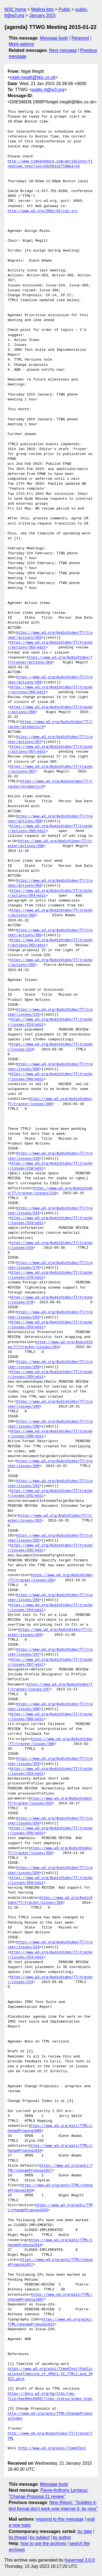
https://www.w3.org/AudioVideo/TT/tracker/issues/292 (50, 1578)
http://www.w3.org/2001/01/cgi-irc (43, 211)
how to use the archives (43, 2543)
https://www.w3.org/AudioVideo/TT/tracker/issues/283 (50, 1345)
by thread (18, 2537)
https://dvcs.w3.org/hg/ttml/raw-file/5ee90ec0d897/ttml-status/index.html (50, 2396)
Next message (63, 50)
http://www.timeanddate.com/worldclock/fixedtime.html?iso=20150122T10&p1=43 (50, 164)
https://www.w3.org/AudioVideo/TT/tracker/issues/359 (50, 1900)
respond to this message (59, 2519)
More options (21, 44)
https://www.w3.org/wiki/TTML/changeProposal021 (50, 2322)
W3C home (15, 9)
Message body (54, 38)
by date (85, 2531)
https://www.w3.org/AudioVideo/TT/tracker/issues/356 (50, 1851)
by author (62, 2537)
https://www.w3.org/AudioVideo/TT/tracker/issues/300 (50, 1742)
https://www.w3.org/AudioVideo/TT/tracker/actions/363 (50, 660)
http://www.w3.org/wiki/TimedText (52, 2448)
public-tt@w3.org (48, 89)
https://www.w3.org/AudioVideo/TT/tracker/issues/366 (50, 1101)
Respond (80, 38)
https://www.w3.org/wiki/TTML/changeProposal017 (50, 2168)
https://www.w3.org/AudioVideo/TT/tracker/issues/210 (50, 1191)
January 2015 (42, 15)
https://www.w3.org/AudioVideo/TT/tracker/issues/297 (50, 1687)
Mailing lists (42, 9)
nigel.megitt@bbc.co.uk (32, 77)
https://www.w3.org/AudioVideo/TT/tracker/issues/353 (50, 1801)
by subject (40, 2537)
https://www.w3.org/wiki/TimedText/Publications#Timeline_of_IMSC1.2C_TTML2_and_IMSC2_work (50, 2374)
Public (64, 9)
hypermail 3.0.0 (79, 2560)
